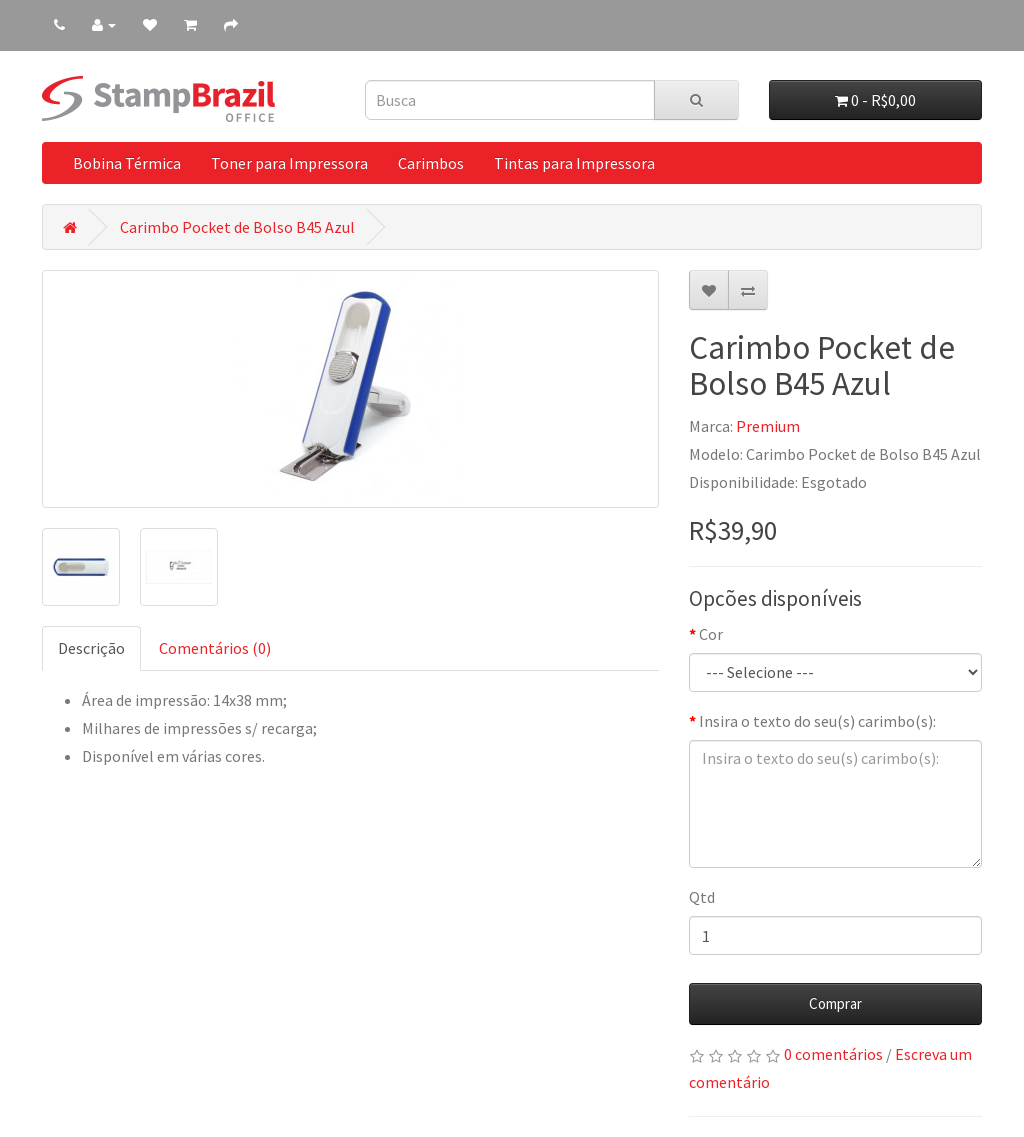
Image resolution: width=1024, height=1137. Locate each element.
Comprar (835, 1003)
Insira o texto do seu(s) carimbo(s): (817, 721)
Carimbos (431, 163)
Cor (711, 634)
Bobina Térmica (127, 163)
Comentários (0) (215, 648)
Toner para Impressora (289, 163)
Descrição (91, 648)
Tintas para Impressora (574, 163)
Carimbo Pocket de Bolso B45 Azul (237, 227)
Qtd (702, 897)
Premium (768, 426)
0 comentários (833, 1054)
